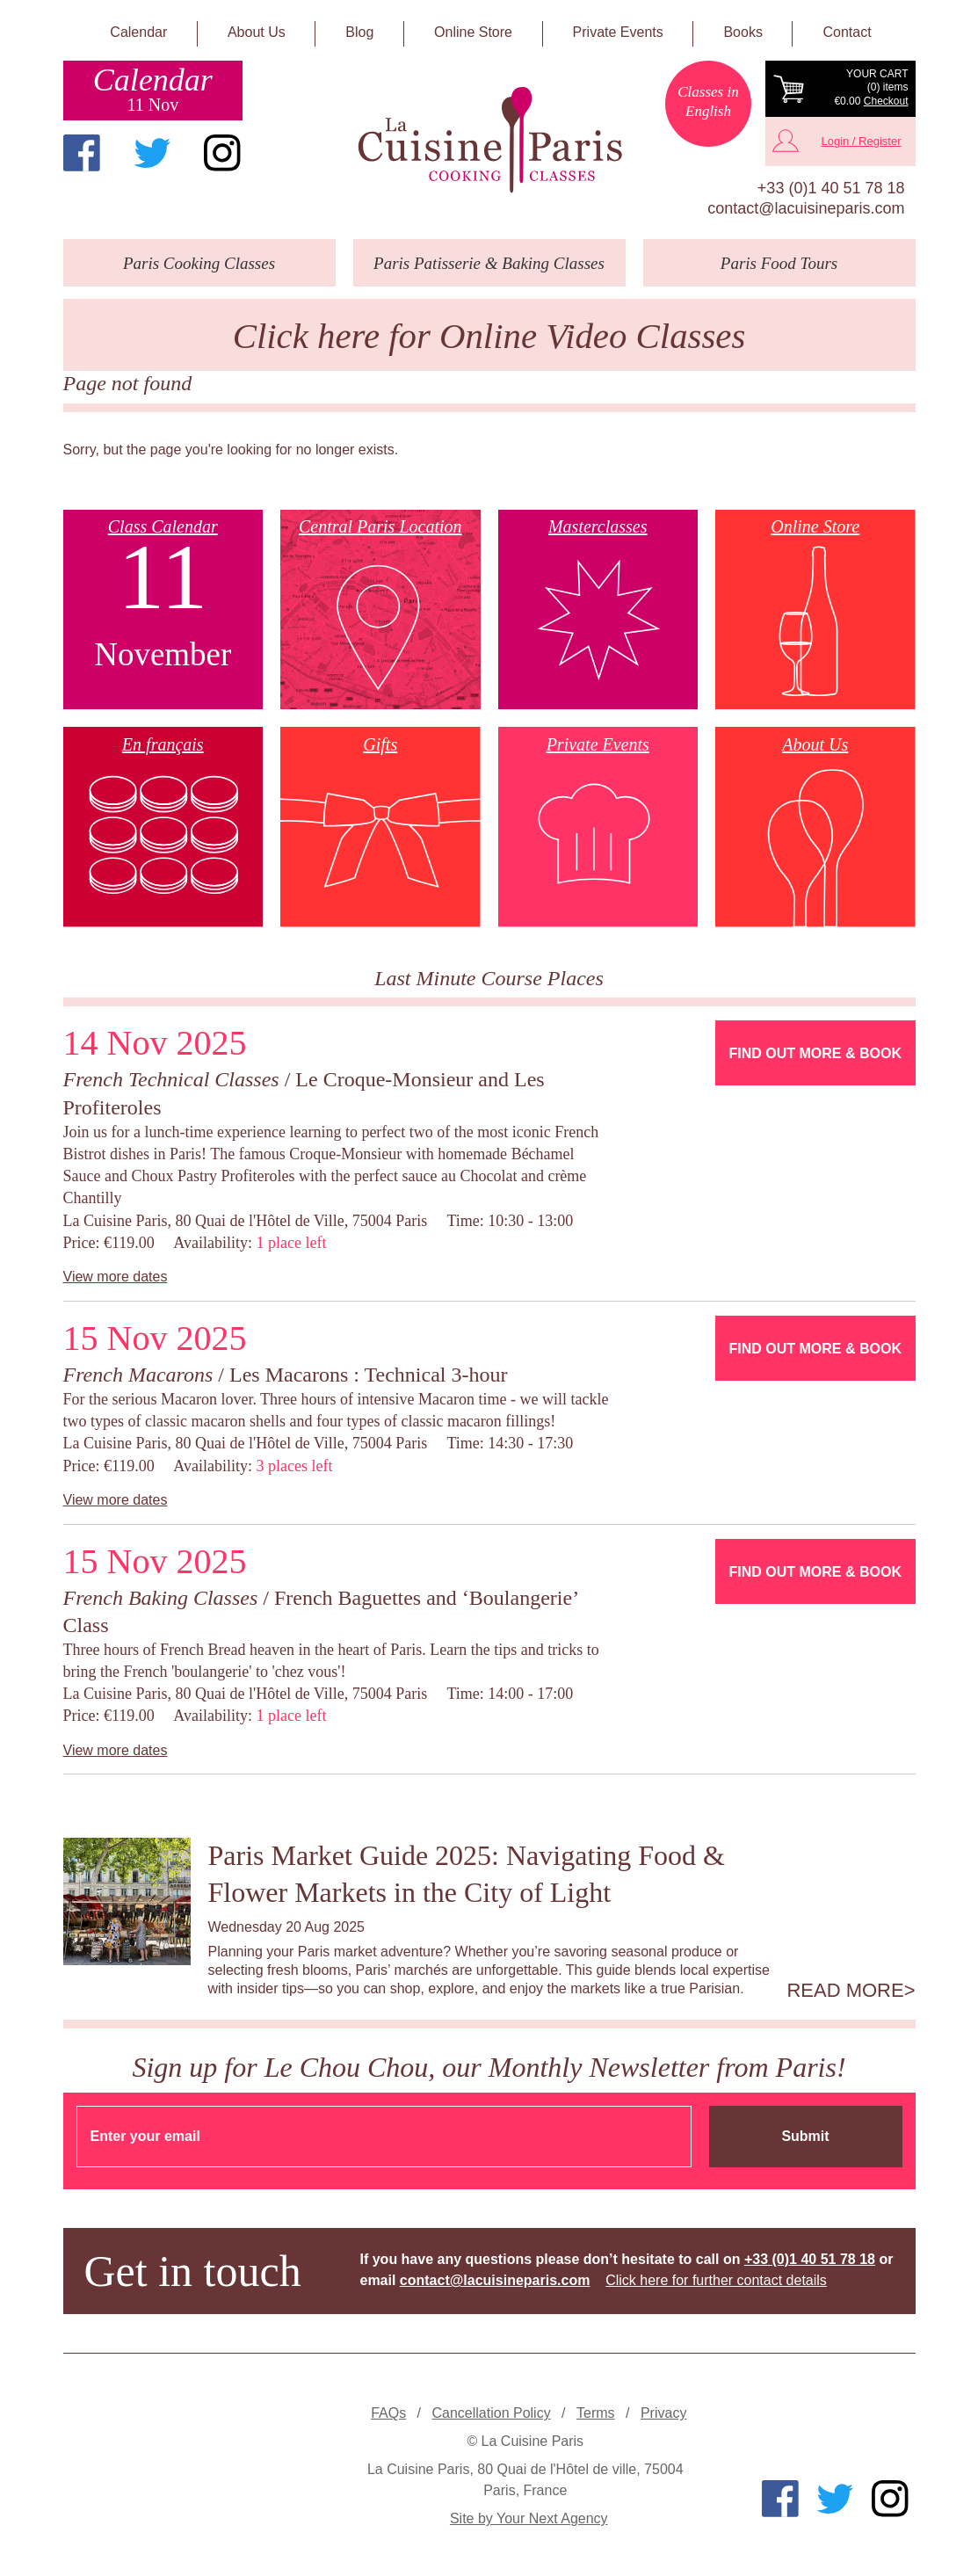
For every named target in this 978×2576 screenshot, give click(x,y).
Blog (359, 32)
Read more (844, 1990)
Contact (847, 32)
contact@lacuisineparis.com (805, 208)
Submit (805, 2136)
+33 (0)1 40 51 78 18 (831, 188)
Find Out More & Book (815, 1053)
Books (742, 32)
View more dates (115, 1276)
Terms (595, 2412)
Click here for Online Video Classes (489, 336)
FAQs (388, 2412)
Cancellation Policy (490, 2412)
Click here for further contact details (716, 2280)
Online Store (473, 32)
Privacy (663, 2412)
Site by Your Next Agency (529, 2518)
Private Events (618, 32)
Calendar (138, 32)
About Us (257, 32)
